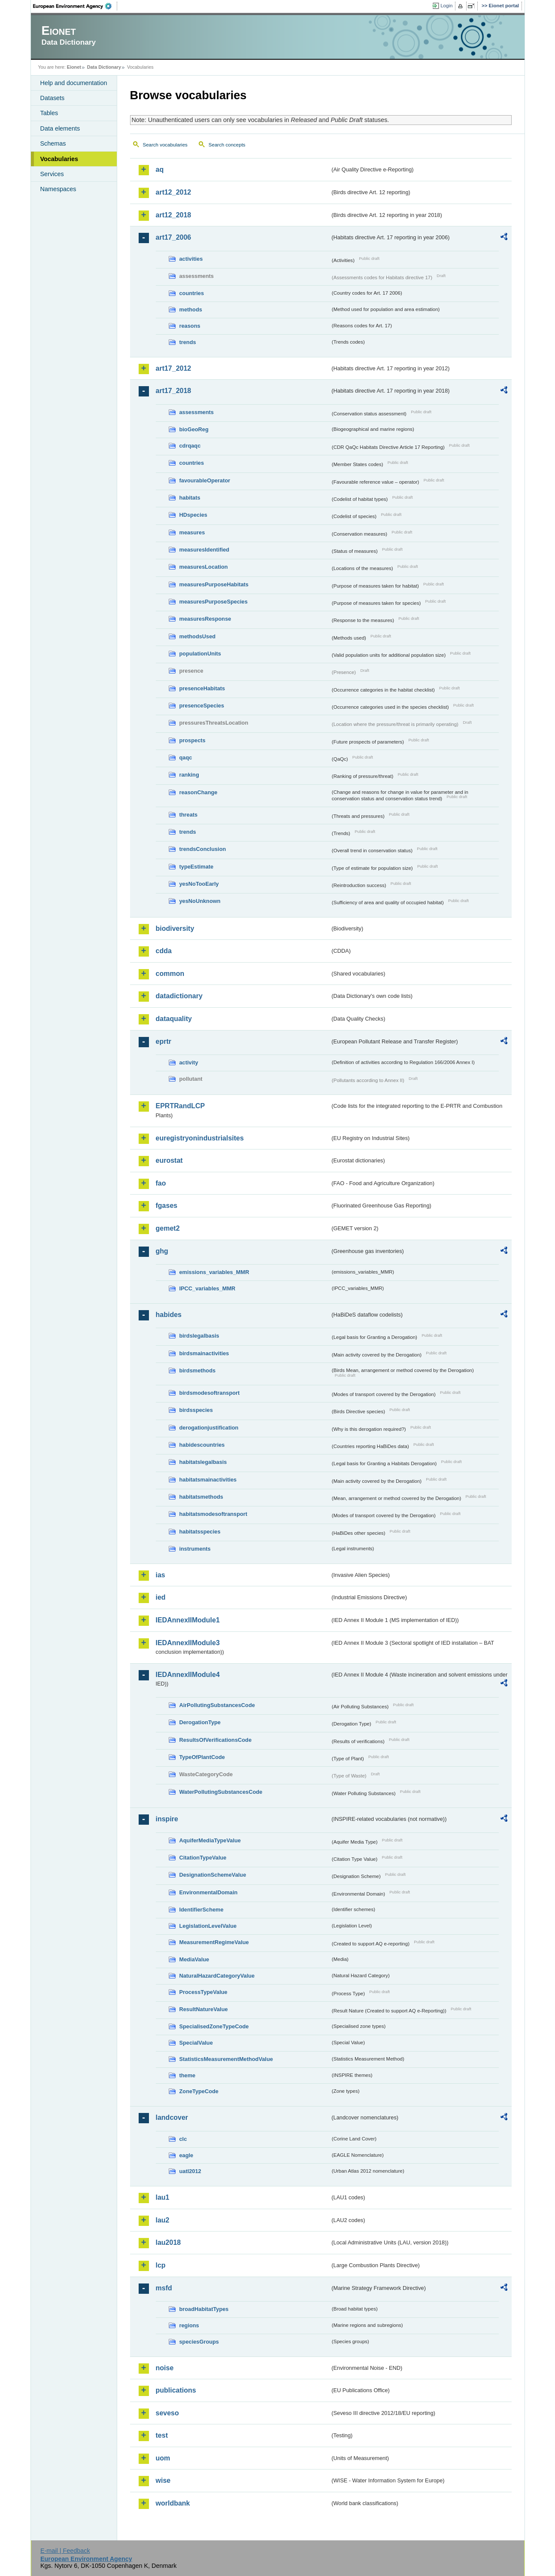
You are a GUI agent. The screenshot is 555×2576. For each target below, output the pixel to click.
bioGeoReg (194, 429)
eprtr (163, 1041)
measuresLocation (203, 567)
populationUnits (200, 653)
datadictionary (179, 996)
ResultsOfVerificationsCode (215, 1740)
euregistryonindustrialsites (200, 1138)
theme (187, 2075)
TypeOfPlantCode (202, 1757)
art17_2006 (173, 237)
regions (189, 2325)
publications (176, 2390)
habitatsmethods (201, 1497)
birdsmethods (197, 1370)
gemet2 (168, 1228)
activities (191, 259)
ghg (162, 1251)
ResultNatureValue (203, 2009)
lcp (161, 2265)
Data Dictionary (104, 67)
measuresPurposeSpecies (213, 601)
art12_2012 (173, 192)
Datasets (52, 98)
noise (165, 2368)
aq (160, 169)
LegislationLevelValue (208, 1926)
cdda (164, 950)
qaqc (185, 757)
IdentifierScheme (201, 1909)
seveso (167, 2413)
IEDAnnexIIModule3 (188, 1642)
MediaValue (194, 1959)
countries (191, 293)
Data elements (60, 128)
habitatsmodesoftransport (213, 1514)
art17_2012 (173, 368)
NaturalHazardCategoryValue (217, 1975)
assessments (196, 412)
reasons (189, 326)
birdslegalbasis (199, 1335)
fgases (167, 1205)
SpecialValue (196, 2042)
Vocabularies (59, 158)
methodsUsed (197, 636)
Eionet (74, 67)
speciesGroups (199, 2341)
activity (188, 1062)
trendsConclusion (202, 849)
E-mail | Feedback (65, 2550)
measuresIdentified (204, 549)
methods (190, 309)
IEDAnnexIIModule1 (188, 1620)
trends (187, 342)
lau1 (163, 2197)
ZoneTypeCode (198, 2091)
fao (161, 1183)
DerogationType (200, 1722)
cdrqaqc (190, 445)
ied (161, 1597)
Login (446, 5)
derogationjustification (209, 1427)
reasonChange (198, 792)
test (162, 2435)
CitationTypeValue (203, 1857)
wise (163, 2480)
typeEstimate (196, 866)
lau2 (163, 2220)
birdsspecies (196, 1410)
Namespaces (58, 189)
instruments (195, 1549)
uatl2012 (190, 2171)
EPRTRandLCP (180, 1106)
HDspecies (193, 515)
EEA (75, 6)
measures (192, 532)
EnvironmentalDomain (208, 1892)
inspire (167, 1819)
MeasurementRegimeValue (214, 1942)
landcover (172, 2117)
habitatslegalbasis (203, 1462)
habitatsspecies (200, 1531)
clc (183, 2139)
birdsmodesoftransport (209, 1393)
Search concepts (227, 144)
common (170, 973)
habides (169, 1314)
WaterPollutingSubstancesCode (221, 1792)
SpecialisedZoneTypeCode (214, 2026)
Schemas (53, 143)
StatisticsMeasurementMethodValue (226, 2059)
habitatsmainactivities (208, 1479)
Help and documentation (73, 82)
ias (160, 1575)
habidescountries (202, 1445)
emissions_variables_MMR (214, 1272)
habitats (189, 497)
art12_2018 (173, 215)
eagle (186, 2155)
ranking (189, 774)
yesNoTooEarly (199, 884)
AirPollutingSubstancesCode (217, 1705)
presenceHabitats (202, 688)
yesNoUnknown (200, 901)
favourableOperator (204, 480)
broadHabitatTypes (204, 2309)
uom (163, 2458)
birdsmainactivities (204, 1353)
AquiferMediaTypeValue (210, 1840)
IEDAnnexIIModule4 (188, 1674)
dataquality (174, 1018)
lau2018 (168, 2242)
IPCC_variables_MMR (207, 1288)
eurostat (169, 1160)
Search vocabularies (165, 144)
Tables (49, 113)
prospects (192, 740)
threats (188, 814)
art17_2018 (173, 390)
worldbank (173, 2503)
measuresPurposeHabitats (214, 584)
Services (52, 174)
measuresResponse (205, 619)
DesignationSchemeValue (212, 1875)
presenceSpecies (201, 705)
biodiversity (175, 928)
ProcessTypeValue (203, 1992)
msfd (164, 2288)
